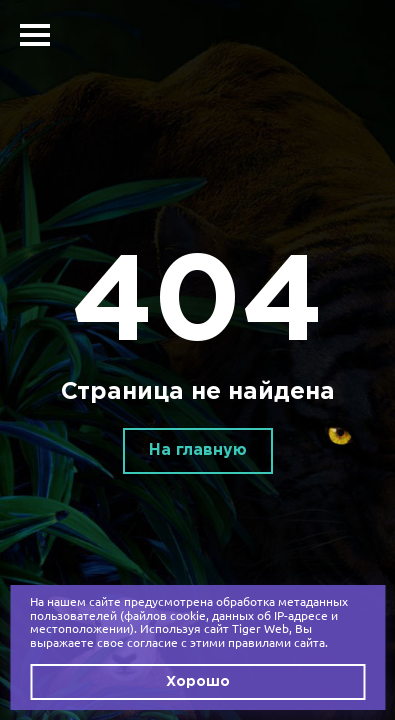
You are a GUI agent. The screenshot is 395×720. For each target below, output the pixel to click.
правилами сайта (276, 642)
